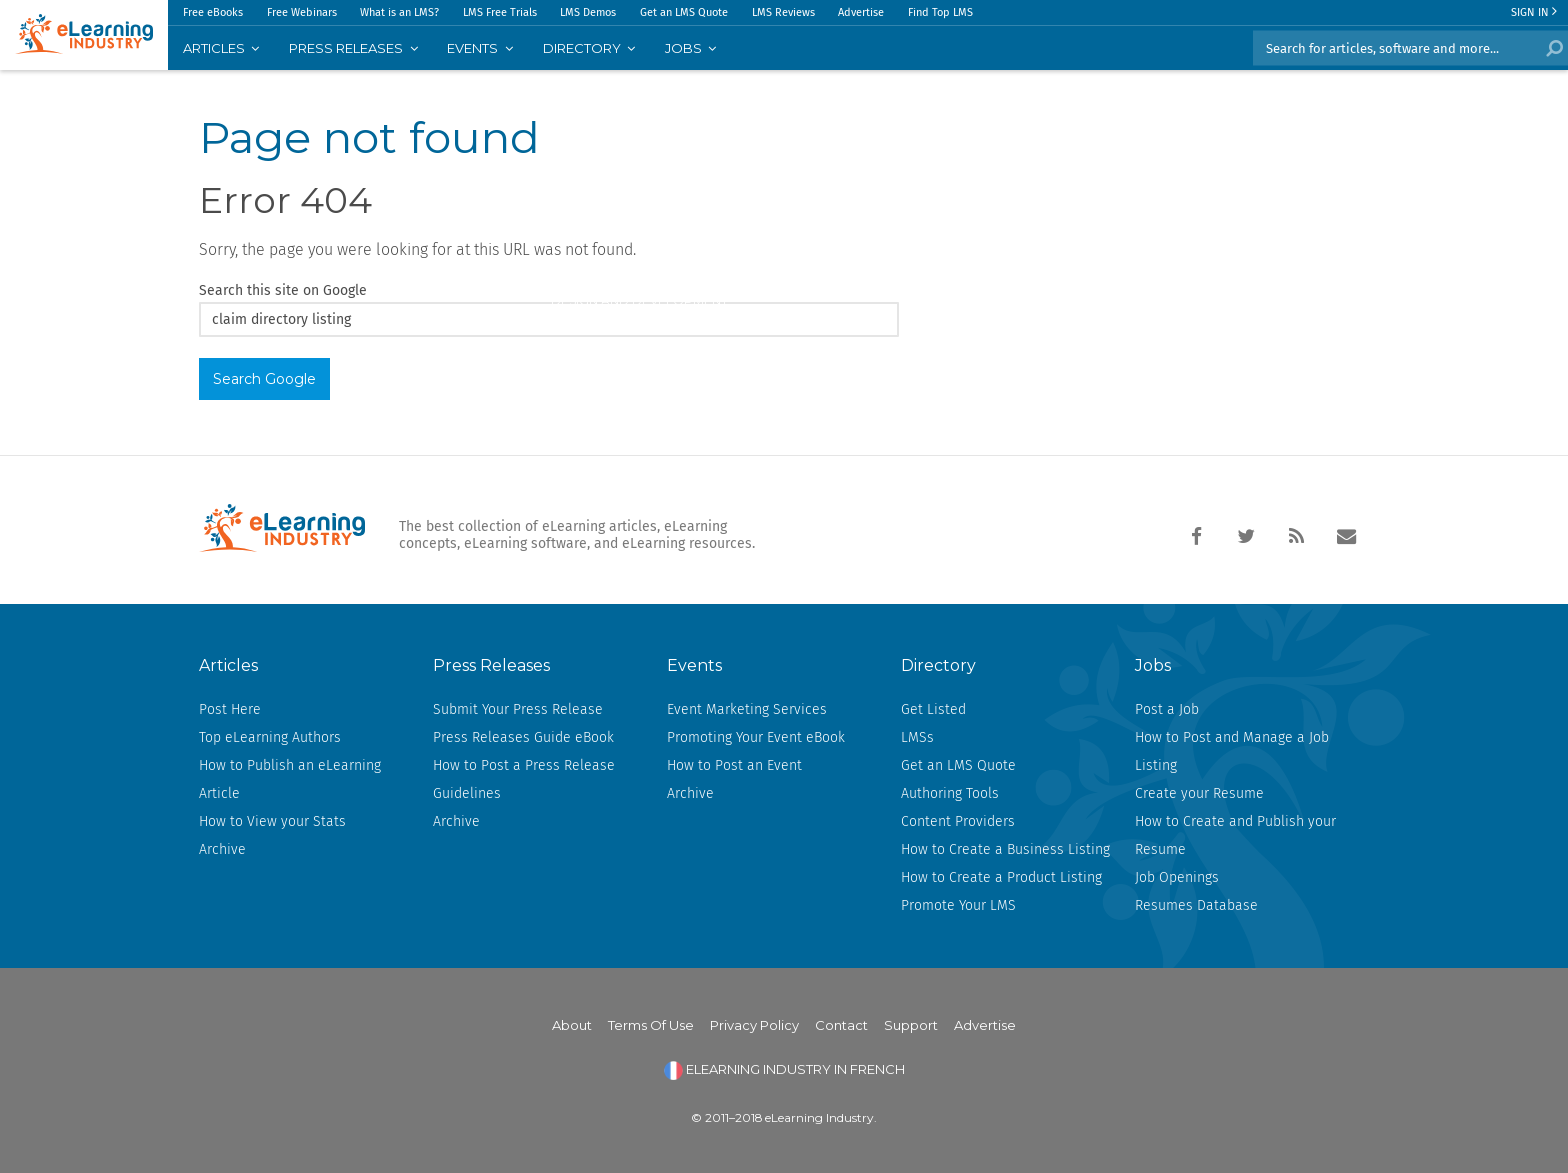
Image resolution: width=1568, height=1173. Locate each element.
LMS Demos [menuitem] (588, 12)
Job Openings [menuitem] (1177, 877)
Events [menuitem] (694, 665)
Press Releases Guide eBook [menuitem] (523, 737)
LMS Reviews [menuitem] (783, 12)
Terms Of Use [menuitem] (651, 1025)
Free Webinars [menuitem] (302, 12)
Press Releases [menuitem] (491, 665)
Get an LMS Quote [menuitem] (684, 12)
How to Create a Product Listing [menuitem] (1001, 877)
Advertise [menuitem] (861, 12)
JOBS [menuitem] (683, 48)
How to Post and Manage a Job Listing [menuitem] (1232, 751)
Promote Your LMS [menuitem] (958, 905)
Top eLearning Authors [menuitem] (270, 737)
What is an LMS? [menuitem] (399, 12)
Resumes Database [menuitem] (1196, 905)
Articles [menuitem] (214, 48)
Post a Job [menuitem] (1167, 709)
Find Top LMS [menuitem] (940, 12)
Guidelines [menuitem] (467, 793)
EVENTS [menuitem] (472, 48)
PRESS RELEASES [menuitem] (346, 48)
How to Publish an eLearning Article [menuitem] (290, 779)
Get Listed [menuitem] (933, 709)
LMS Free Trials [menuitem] (500, 12)
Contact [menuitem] (841, 1025)
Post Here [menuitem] (230, 709)
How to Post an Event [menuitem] (734, 765)
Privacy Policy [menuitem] (754, 1025)
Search (1551, 48)
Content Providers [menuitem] (958, 821)
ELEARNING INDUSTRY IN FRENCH (784, 1069)
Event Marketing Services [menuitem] (747, 709)
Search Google (264, 379)
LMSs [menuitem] (917, 737)
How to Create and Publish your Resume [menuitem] (1235, 835)
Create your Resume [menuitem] (1199, 793)
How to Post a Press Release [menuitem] (524, 765)
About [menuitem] (572, 1025)
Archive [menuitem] (222, 849)
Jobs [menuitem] (1153, 665)
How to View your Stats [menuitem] (272, 821)
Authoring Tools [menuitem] (950, 793)
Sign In (1534, 12)
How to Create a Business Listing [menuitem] (1005, 849)
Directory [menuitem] (582, 48)
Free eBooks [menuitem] (213, 12)
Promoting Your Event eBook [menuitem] (756, 737)
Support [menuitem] (911, 1025)
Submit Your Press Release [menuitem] (518, 709)
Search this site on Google (283, 290)
